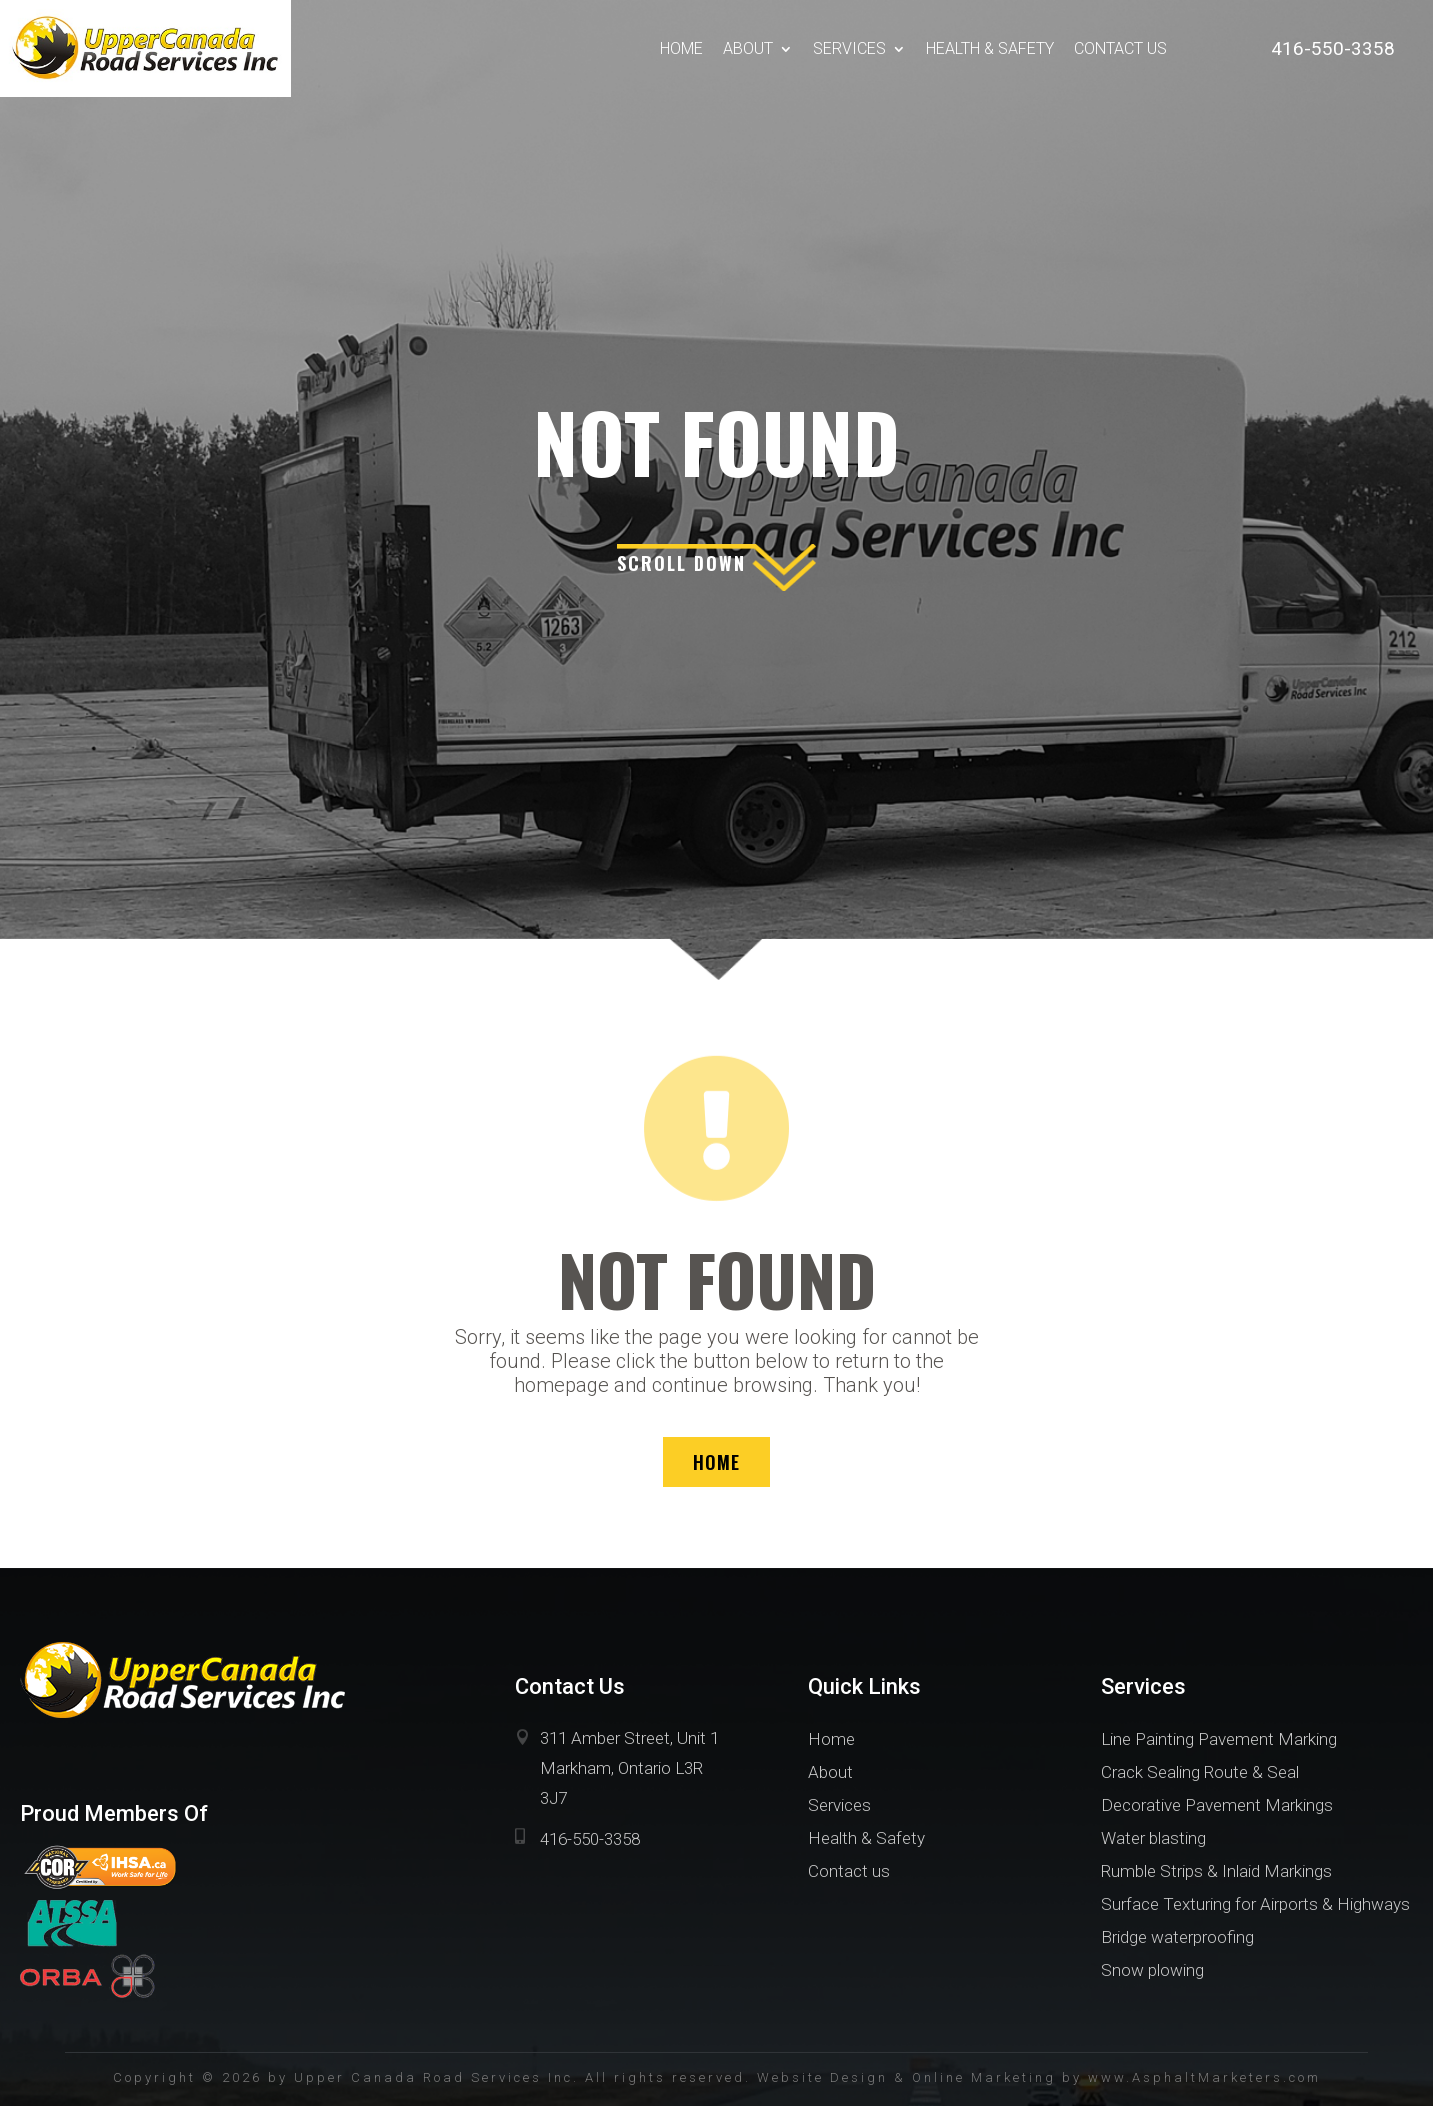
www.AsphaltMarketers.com (1204, 2077)
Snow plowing (1152, 1970)
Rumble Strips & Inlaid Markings (1216, 1871)
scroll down (681, 563)
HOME (716, 1462)
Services (849, 48)
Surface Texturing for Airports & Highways (1255, 1904)
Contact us (1120, 48)
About (748, 48)
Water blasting (1153, 1838)
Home (681, 48)
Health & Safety (990, 48)
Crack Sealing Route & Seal (1200, 1772)
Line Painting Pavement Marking (1219, 1739)
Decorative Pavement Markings (1217, 1805)
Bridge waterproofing (1177, 1937)
